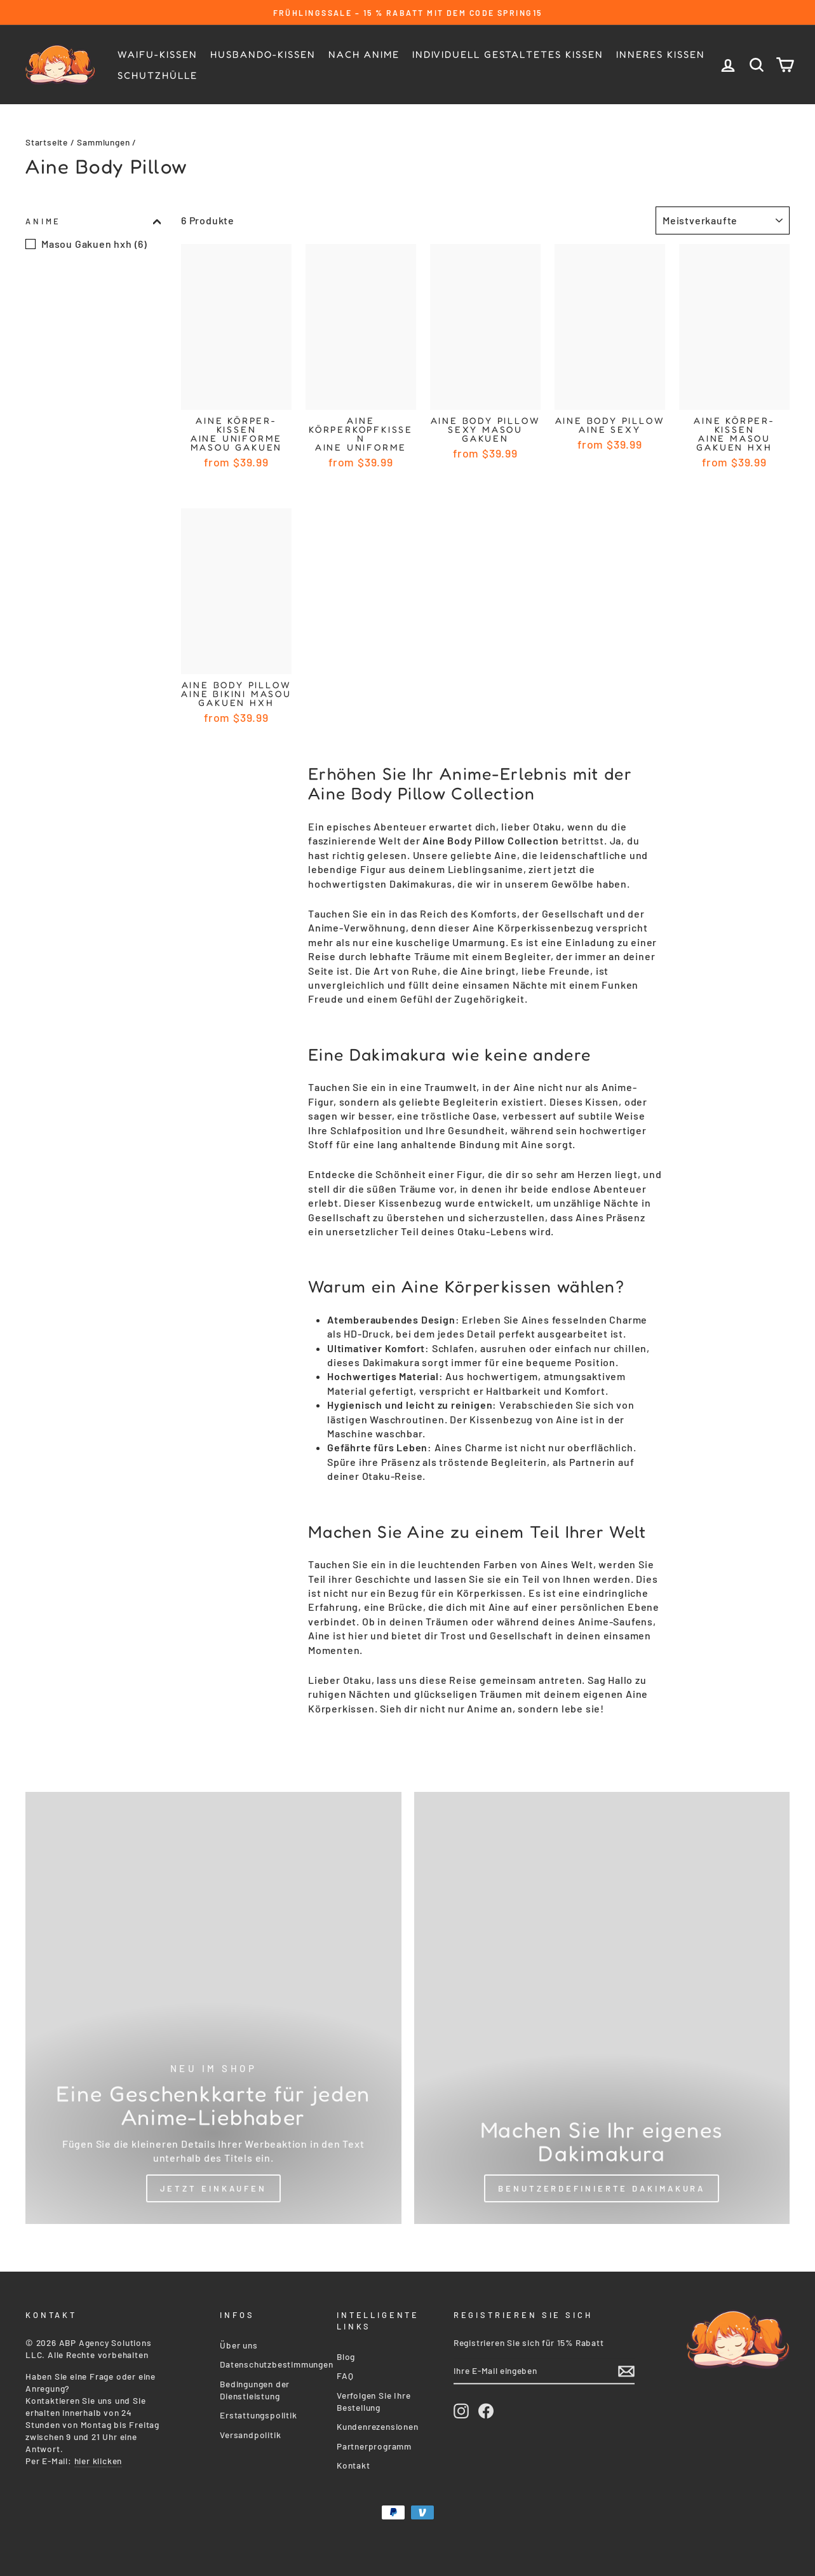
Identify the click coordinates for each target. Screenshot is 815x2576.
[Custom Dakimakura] (602, 2008)
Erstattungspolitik (258, 2412)
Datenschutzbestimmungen (276, 2361)
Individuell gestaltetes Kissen (507, 54)
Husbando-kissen (263, 54)
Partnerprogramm (374, 2443)
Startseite (46, 142)
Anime (93, 221)
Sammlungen (103, 142)
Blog (346, 2354)
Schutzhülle (158, 75)
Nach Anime (364, 54)
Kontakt (353, 2462)
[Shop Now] (213, 2008)
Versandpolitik (250, 2432)
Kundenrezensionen (378, 2423)
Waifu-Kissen (158, 54)
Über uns (238, 2342)
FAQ (345, 2373)
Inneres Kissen (660, 54)
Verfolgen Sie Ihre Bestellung (373, 2398)
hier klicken (98, 2458)
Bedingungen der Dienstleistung (255, 2387)
